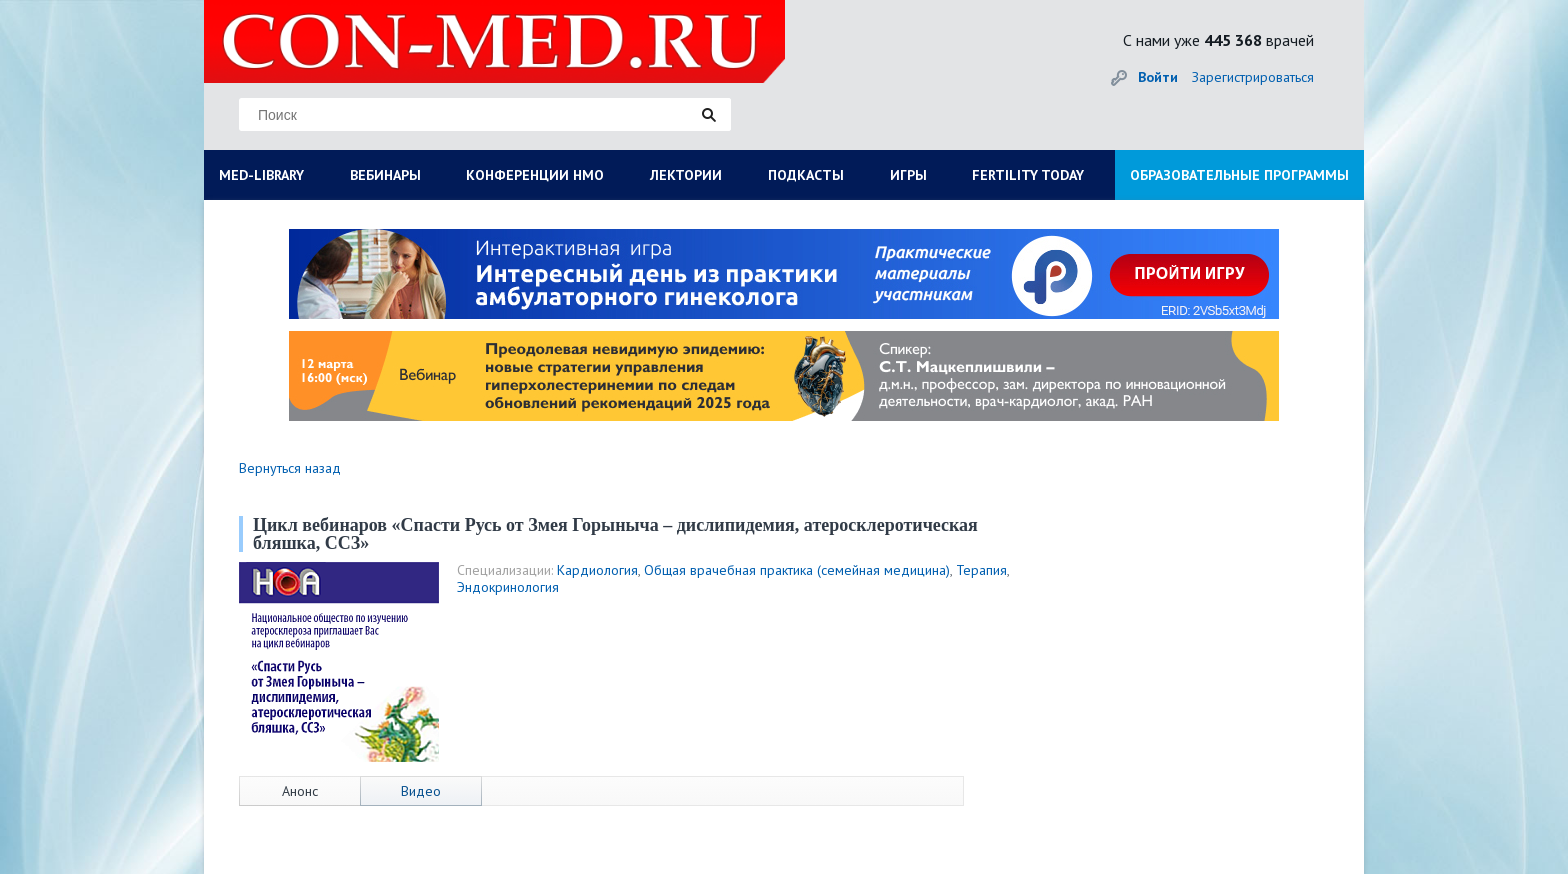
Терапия (981, 570)
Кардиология (597, 570)
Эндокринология (508, 587)
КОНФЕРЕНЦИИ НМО (535, 175)
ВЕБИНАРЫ (385, 175)
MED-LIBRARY (261, 175)
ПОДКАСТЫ (806, 175)
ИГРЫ (908, 175)
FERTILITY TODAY (1028, 175)
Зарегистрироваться (1253, 77)
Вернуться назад (290, 468)
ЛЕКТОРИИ (686, 175)
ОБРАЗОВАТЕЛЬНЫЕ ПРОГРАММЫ (1239, 175)
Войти (1158, 77)
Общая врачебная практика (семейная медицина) (797, 570)
